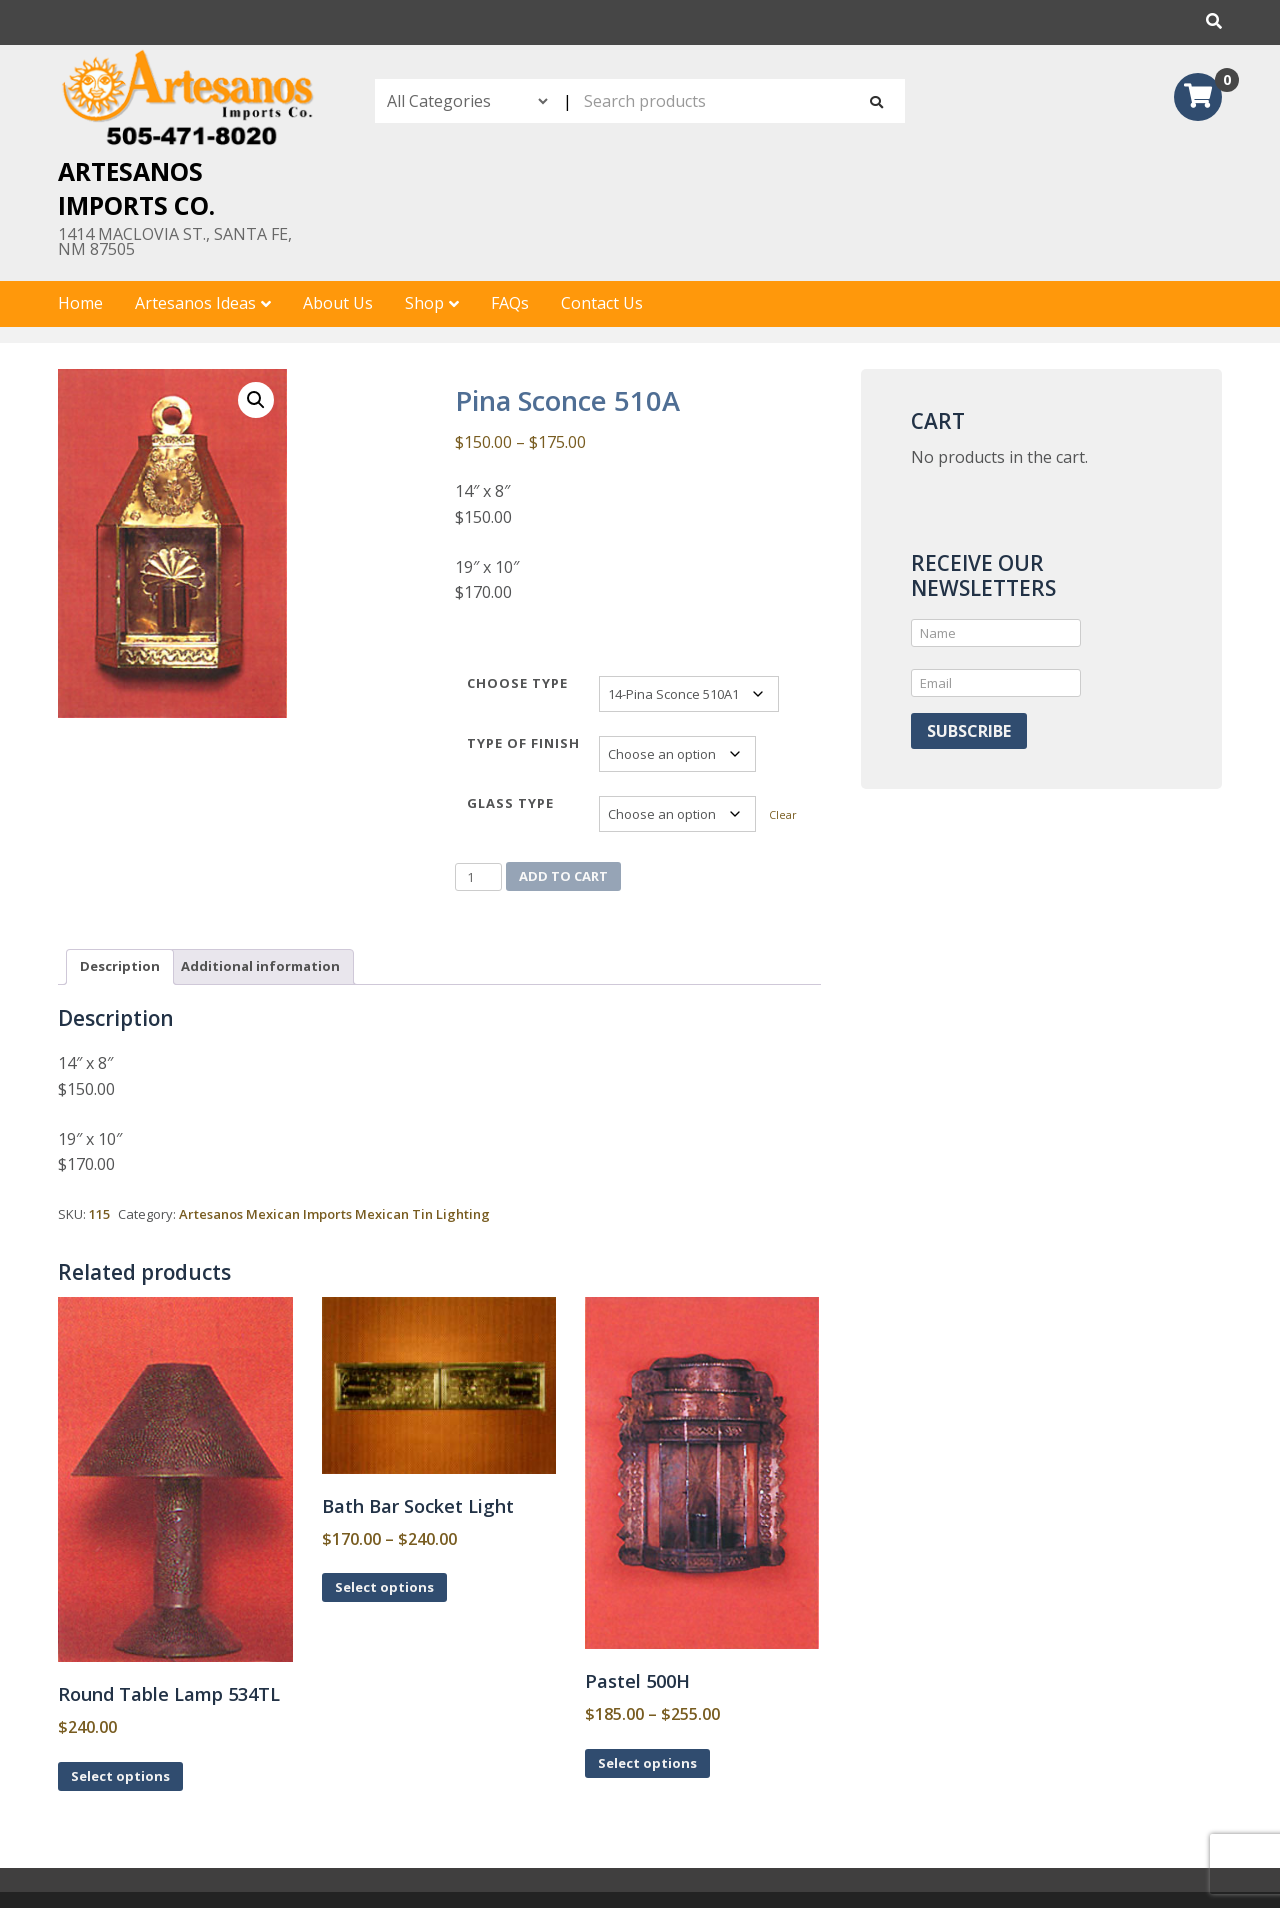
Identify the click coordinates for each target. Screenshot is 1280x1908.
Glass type (510, 803)
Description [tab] (120, 966)
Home (80, 303)
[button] (256, 400)
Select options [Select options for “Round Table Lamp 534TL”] (120, 1776)
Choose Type (517, 683)
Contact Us (602, 303)
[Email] (996, 683)
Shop (424, 303)
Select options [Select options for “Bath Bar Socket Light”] (384, 1587)
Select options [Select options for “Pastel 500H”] (647, 1763)
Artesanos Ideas (195, 303)
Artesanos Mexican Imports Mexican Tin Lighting (334, 1214)
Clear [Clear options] (783, 814)
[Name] (996, 633)
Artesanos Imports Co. (136, 188)
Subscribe (969, 731)
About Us (338, 303)
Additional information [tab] (260, 966)
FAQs (510, 303)
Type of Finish (523, 743)
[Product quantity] (478, 877)
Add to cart (563, 876)
